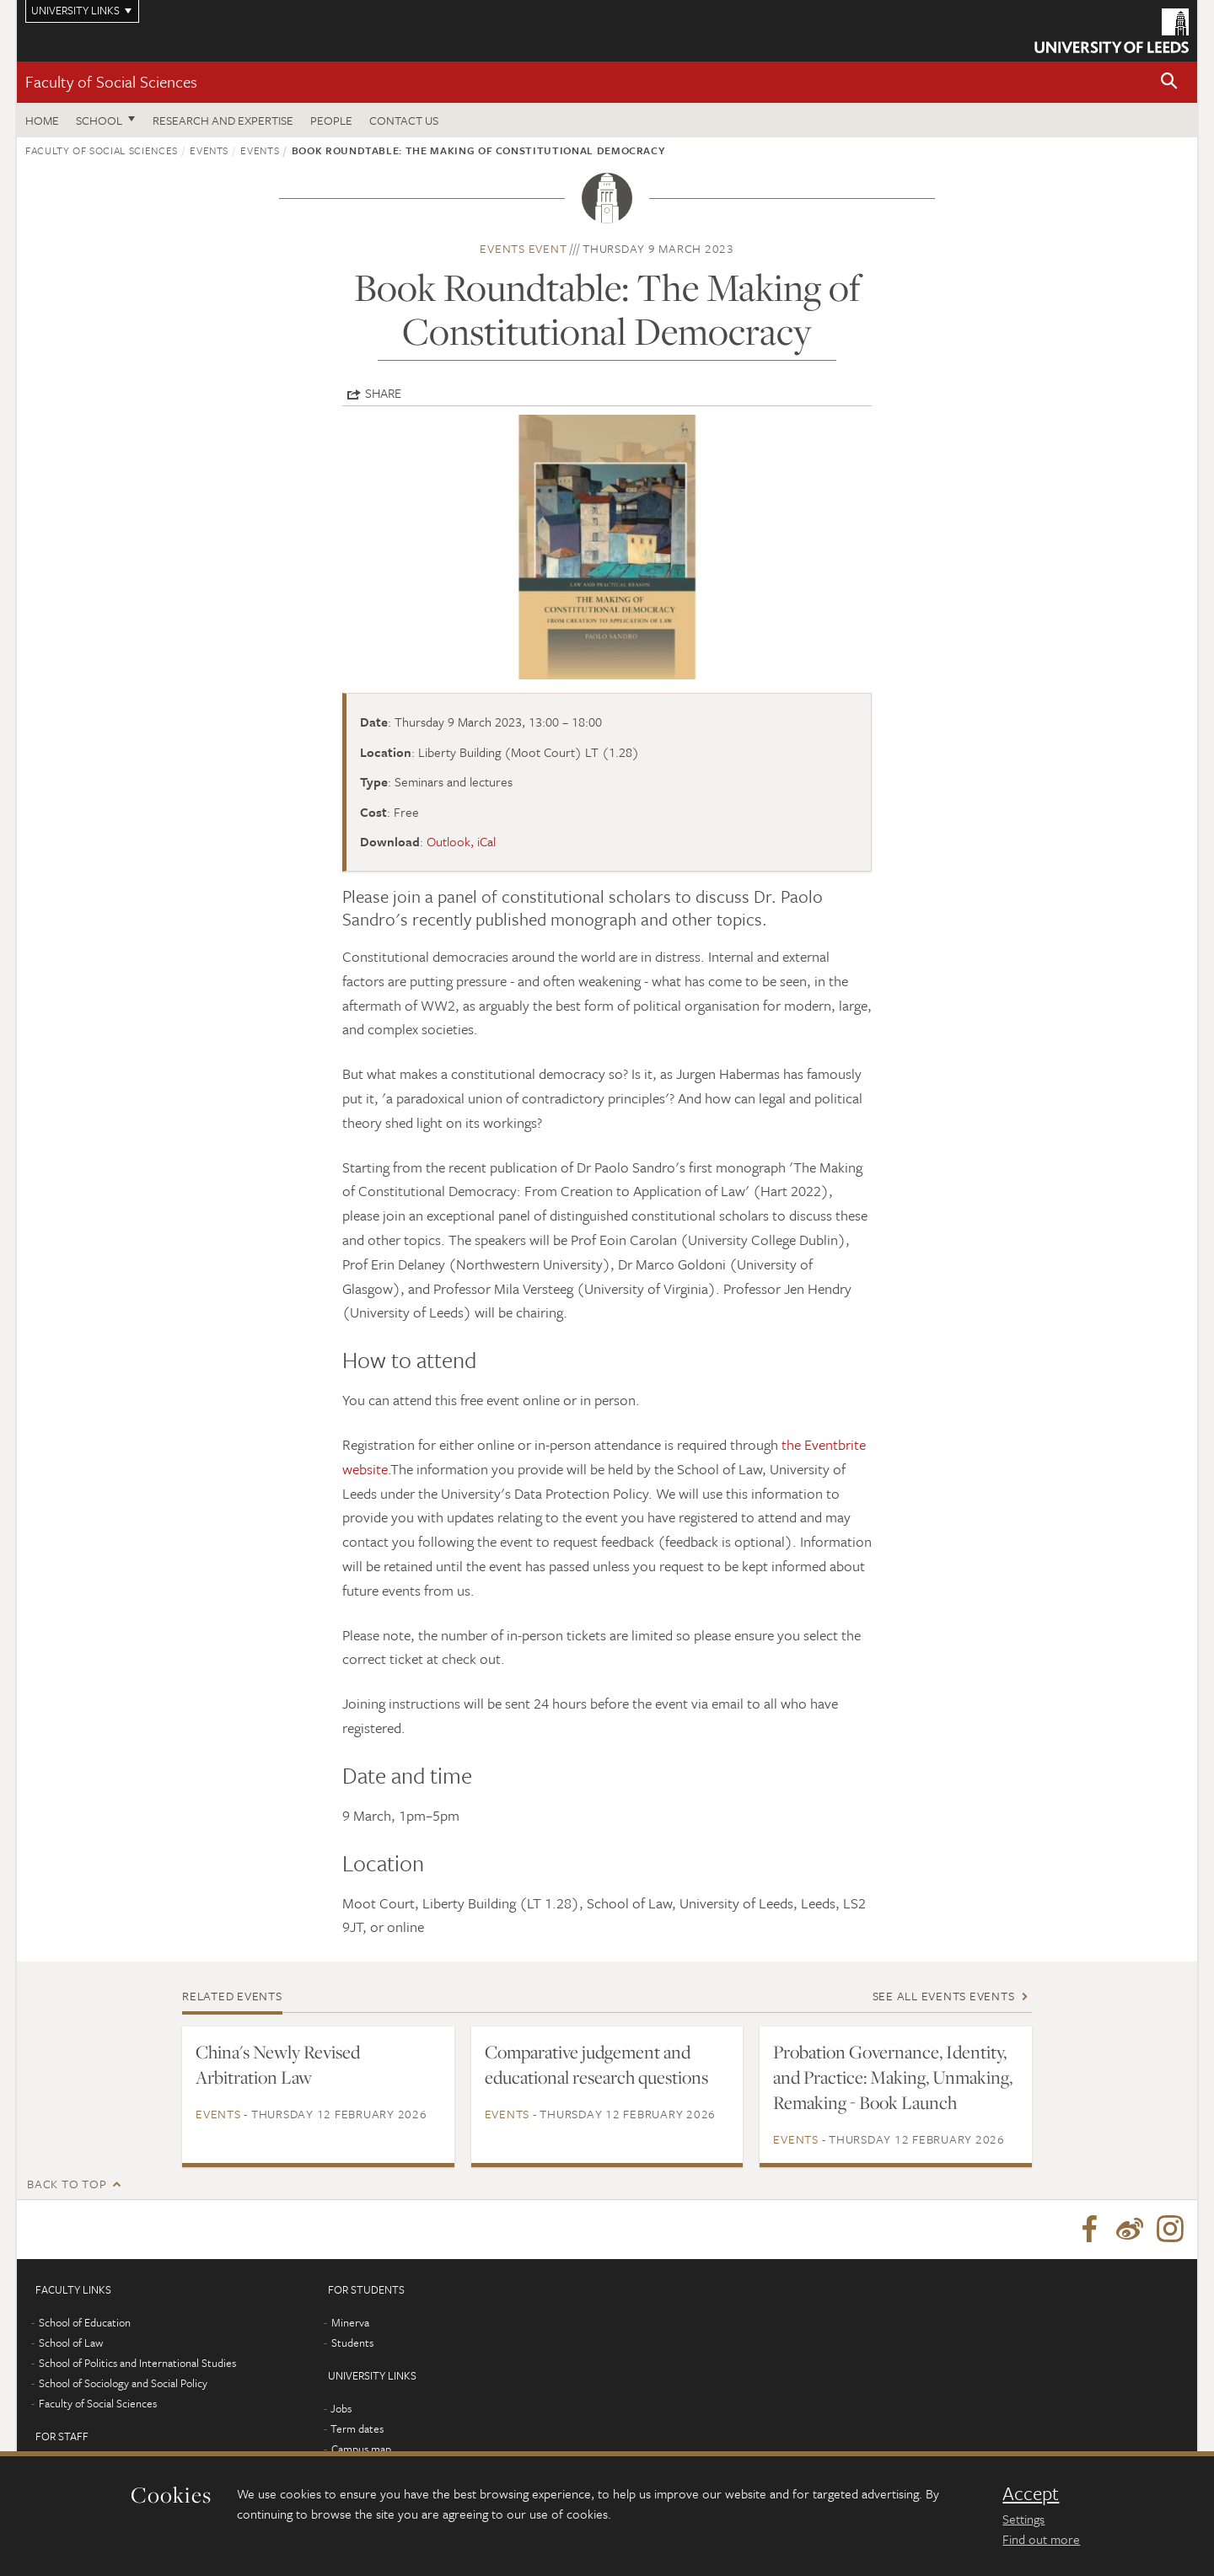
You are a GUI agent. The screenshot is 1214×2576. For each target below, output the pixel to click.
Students (352, 2342)
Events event (523, 248)
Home (42, 120)
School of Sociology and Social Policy (123, 2383)
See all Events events (944, 1995)
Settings (1023, 2518)
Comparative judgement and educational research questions (596, 2064)
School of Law (71, 2342)
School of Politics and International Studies (137, 2362)
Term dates (357, 2428)
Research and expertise (223, 120)
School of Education (85, 2322)
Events (209, 150)
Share (383, 393)
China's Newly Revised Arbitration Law (278, 2064)
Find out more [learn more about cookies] (1041, 2539)
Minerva (350, 2322)
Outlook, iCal (461, 841)
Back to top (66, 2183)
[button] (1169, 82)
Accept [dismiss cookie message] (1030, 2493)
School (99, 120)
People (331, 120)
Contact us (403, 120)
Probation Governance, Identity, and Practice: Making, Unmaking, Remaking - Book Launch (893, 2077)
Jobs (341, 2408)
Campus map (361, 2448)
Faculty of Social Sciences (111, 81)
